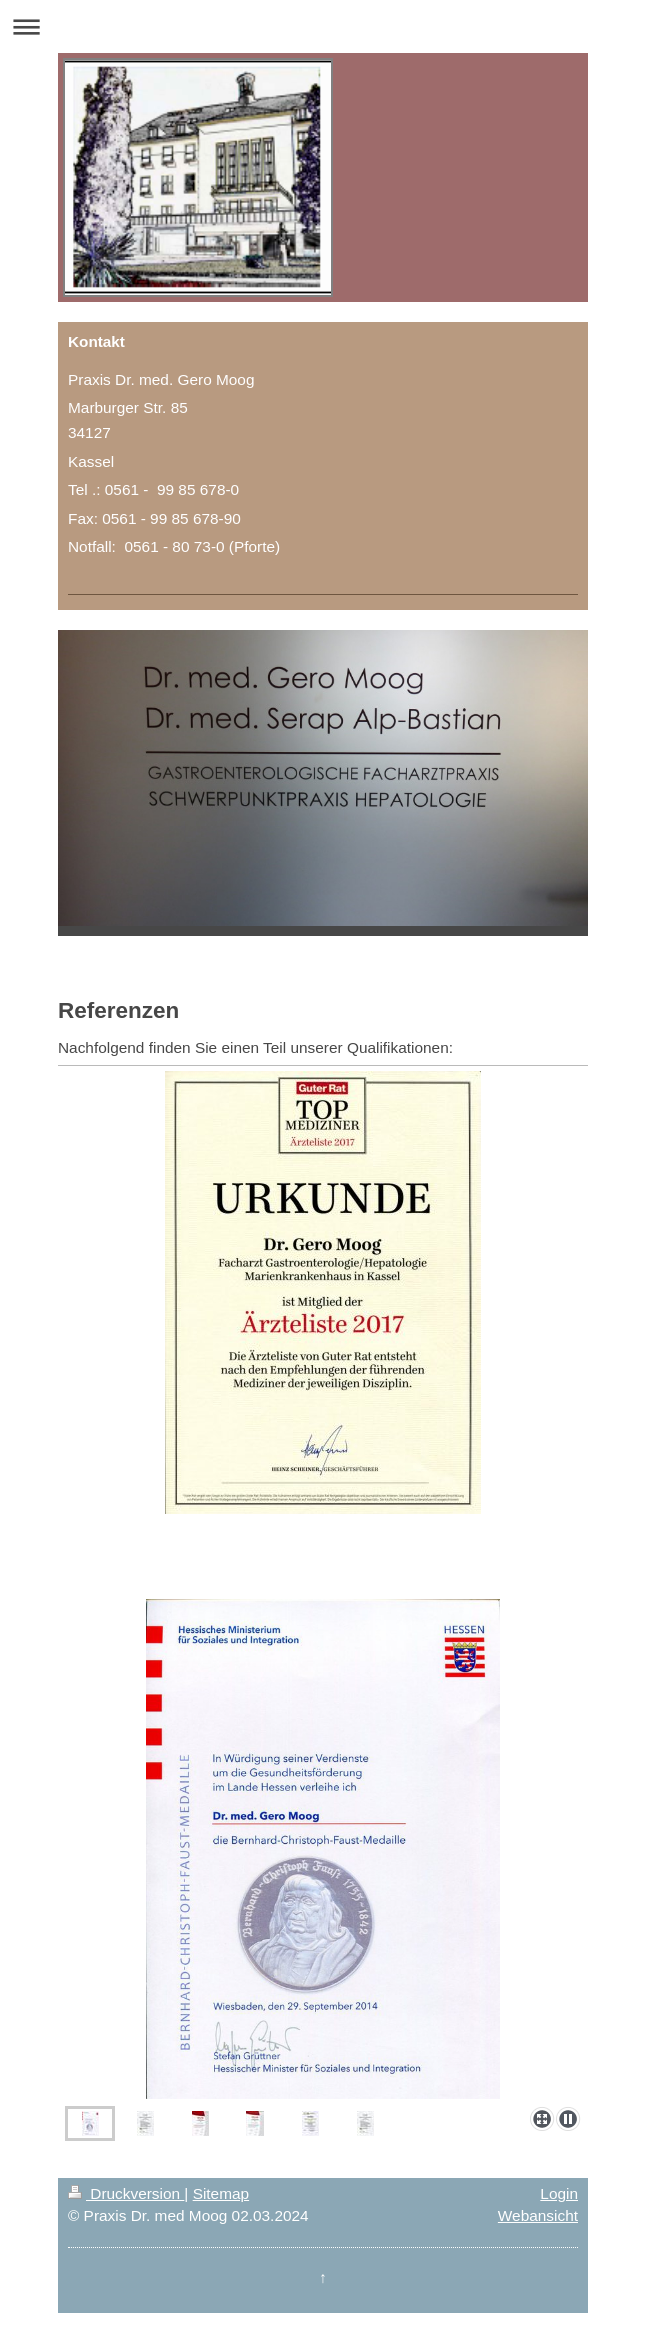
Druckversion (126, 2193)
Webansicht (538, 2215)
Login (559, 2193)
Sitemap (221, 2193)
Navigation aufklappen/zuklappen (323, 26)
